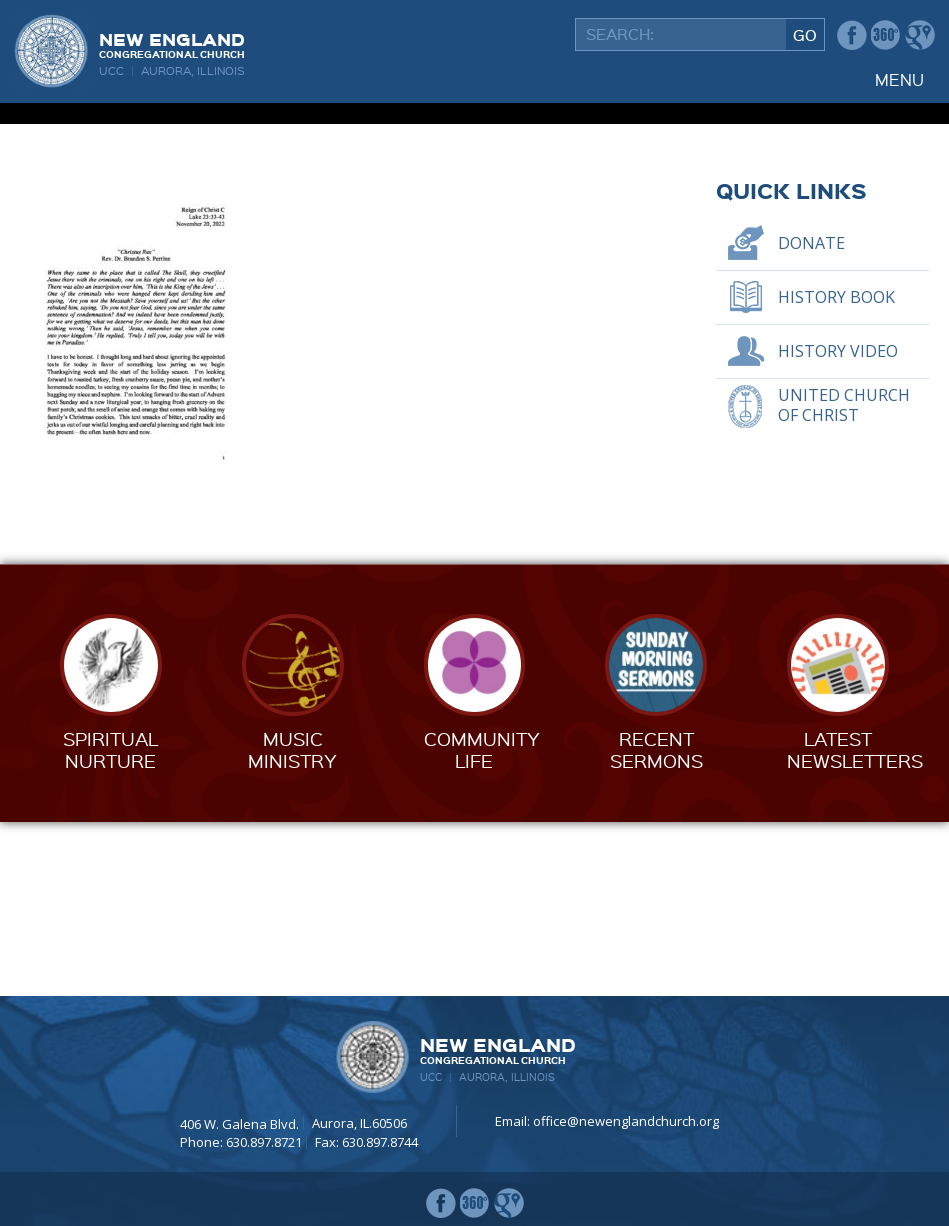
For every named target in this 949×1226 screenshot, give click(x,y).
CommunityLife (482, 922)
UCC (111, 70)
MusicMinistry (292, 922)
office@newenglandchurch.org (626, 1121)
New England (172, 43)
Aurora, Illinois (193, 70)
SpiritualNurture (110, 922)
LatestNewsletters (855, 922)
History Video (838, 525)
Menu (899, 79)
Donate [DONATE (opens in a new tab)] (811, 417)
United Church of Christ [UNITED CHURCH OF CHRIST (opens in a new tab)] (844, 578)
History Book (836, 471)
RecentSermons (656, 922)
